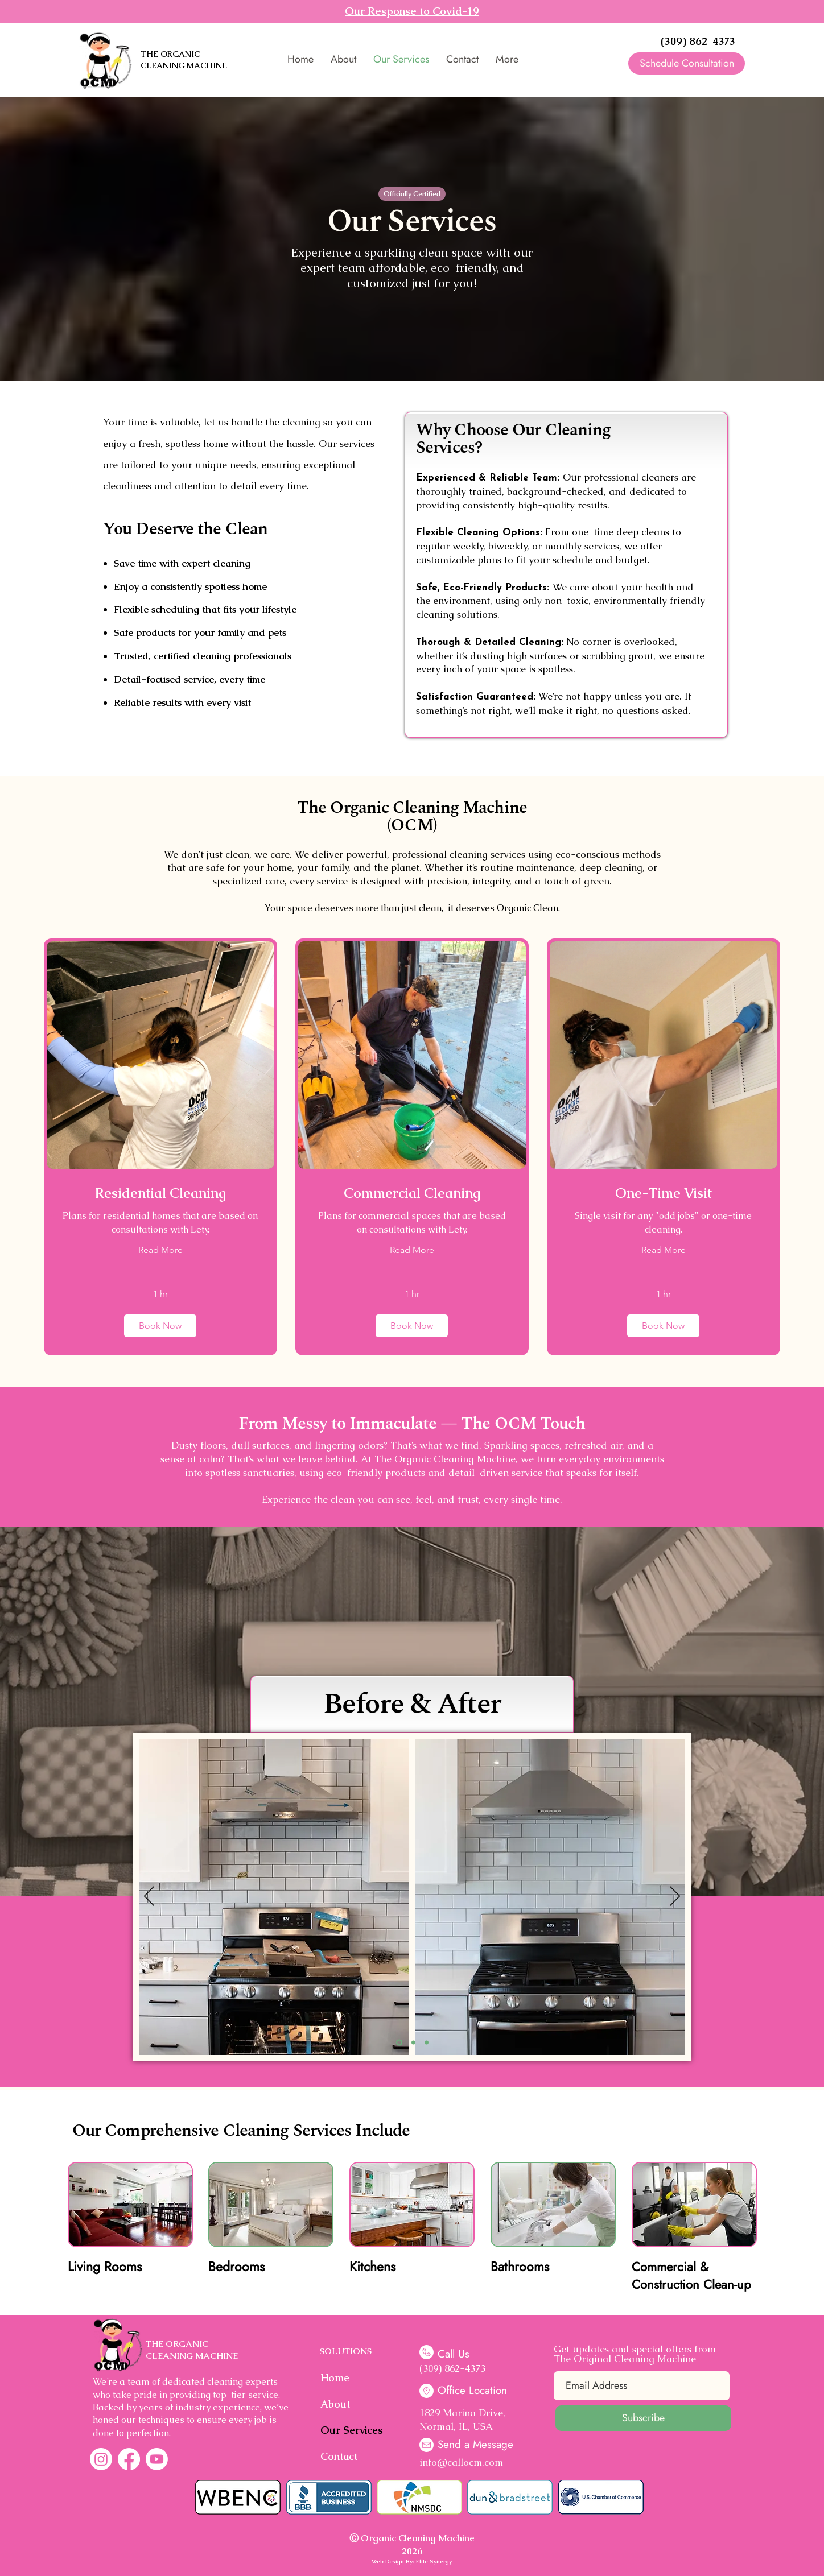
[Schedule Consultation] (686, 63)
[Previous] (149, 1897)
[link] (160, 1193)
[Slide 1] (399, 2043)
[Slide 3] (427, 2043)
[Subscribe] (643, 2418)
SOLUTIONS (346, 2351)
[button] (160, 1325)
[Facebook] (129, 2459)
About (335, 2403)
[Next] (675, 1897)
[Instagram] (101, 2459)
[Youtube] (157, 2459)
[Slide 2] (413, 2043)
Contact (338, 2456)
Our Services (349, 2430)
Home (334, 2377)
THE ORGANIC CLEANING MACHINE (184, 60)
